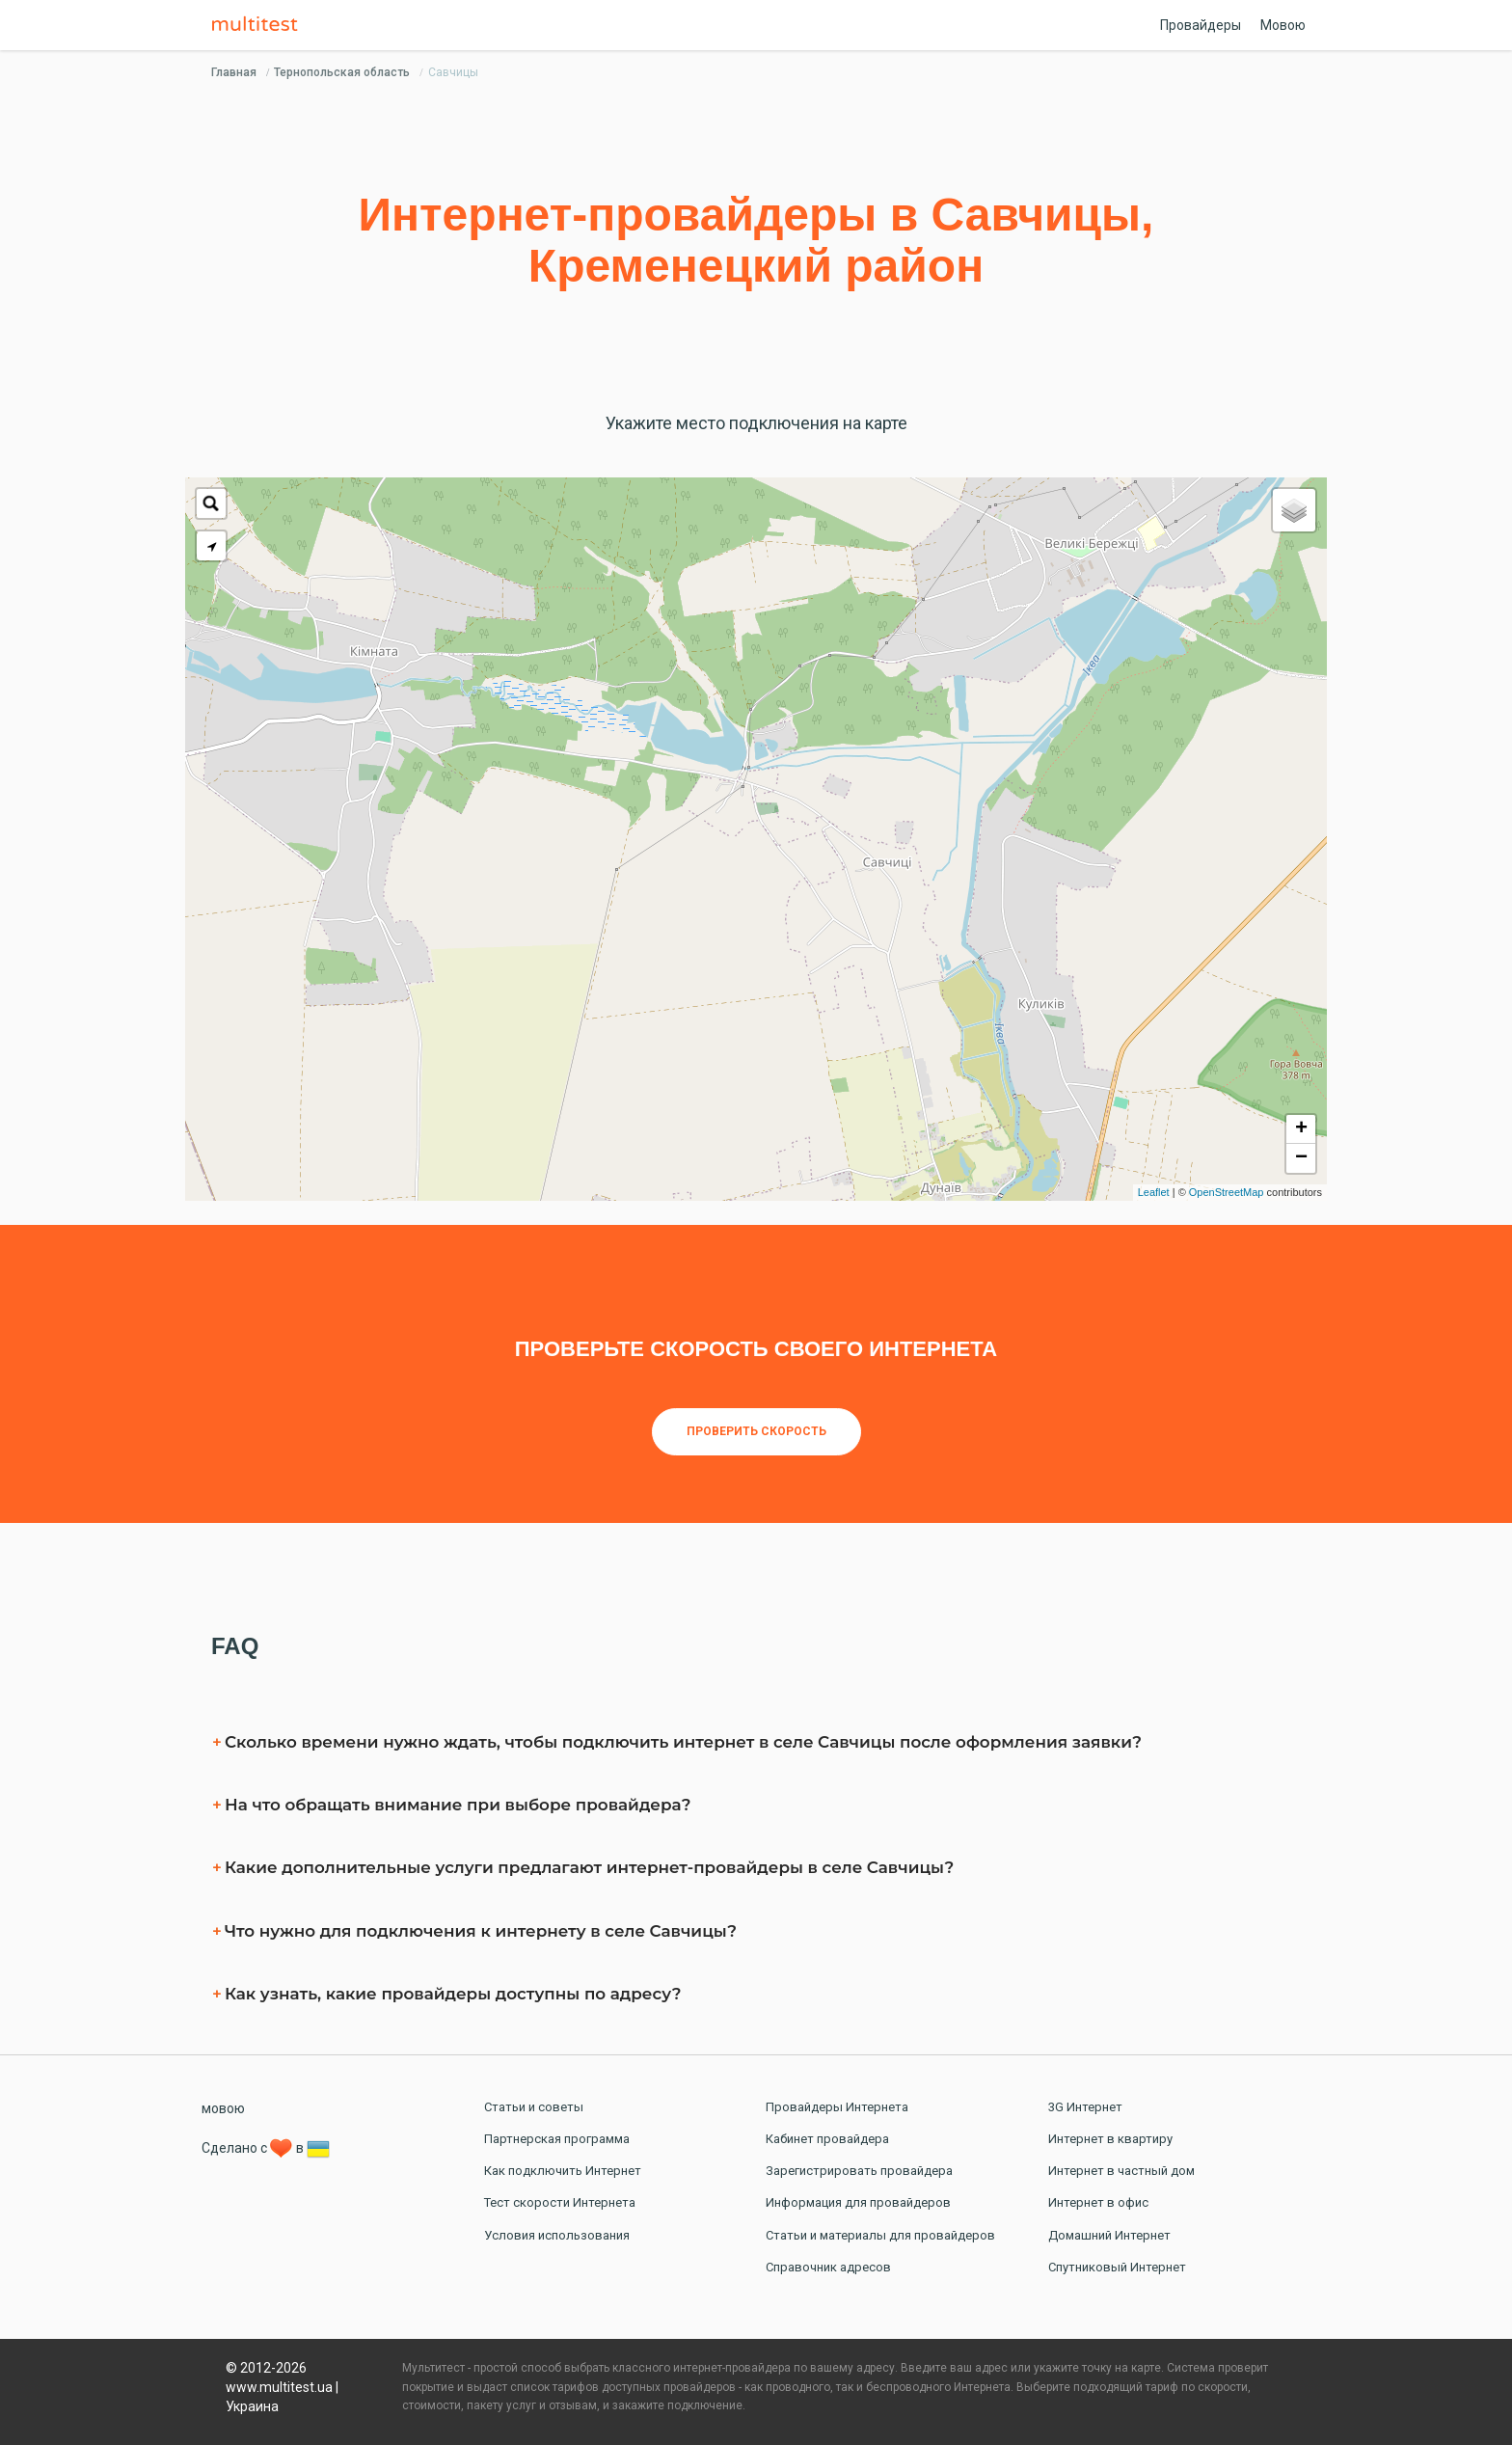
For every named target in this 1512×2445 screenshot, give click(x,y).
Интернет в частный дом (1121, 2170)
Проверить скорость (756, 1431)
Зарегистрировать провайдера (859, 2170)
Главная (233, 72)
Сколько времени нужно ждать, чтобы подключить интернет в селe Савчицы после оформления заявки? (683, 1742)
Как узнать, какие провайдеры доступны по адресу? (453, 1993)
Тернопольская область (342, 72)
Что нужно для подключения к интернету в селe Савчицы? (481, 1931)
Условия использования (557, 2235)
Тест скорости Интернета (559, 2202)
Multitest (259, 25)
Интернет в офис (1098, 2202)
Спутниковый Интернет (1117, 2267)
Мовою (1283, 25)
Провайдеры (1200, 25)
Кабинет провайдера (827, 2139)
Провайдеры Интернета (837, 2107)
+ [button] (1301, 1129)
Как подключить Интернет (562, 2170)
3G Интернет (1085, 2107)
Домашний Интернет (1109, 2235)
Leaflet (1154, 1192)
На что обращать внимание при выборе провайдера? (458, 1804)
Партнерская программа (557, 2139)
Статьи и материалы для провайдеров (880, 2235)
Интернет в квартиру (1110, 2139)
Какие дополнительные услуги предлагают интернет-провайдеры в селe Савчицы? (589, 1867)
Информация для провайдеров (858, 2202)
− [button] (1301, 1158)
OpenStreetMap (1226, 1192)
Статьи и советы (533, 2107)
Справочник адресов (828, 2267)
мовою (223, 2108)
